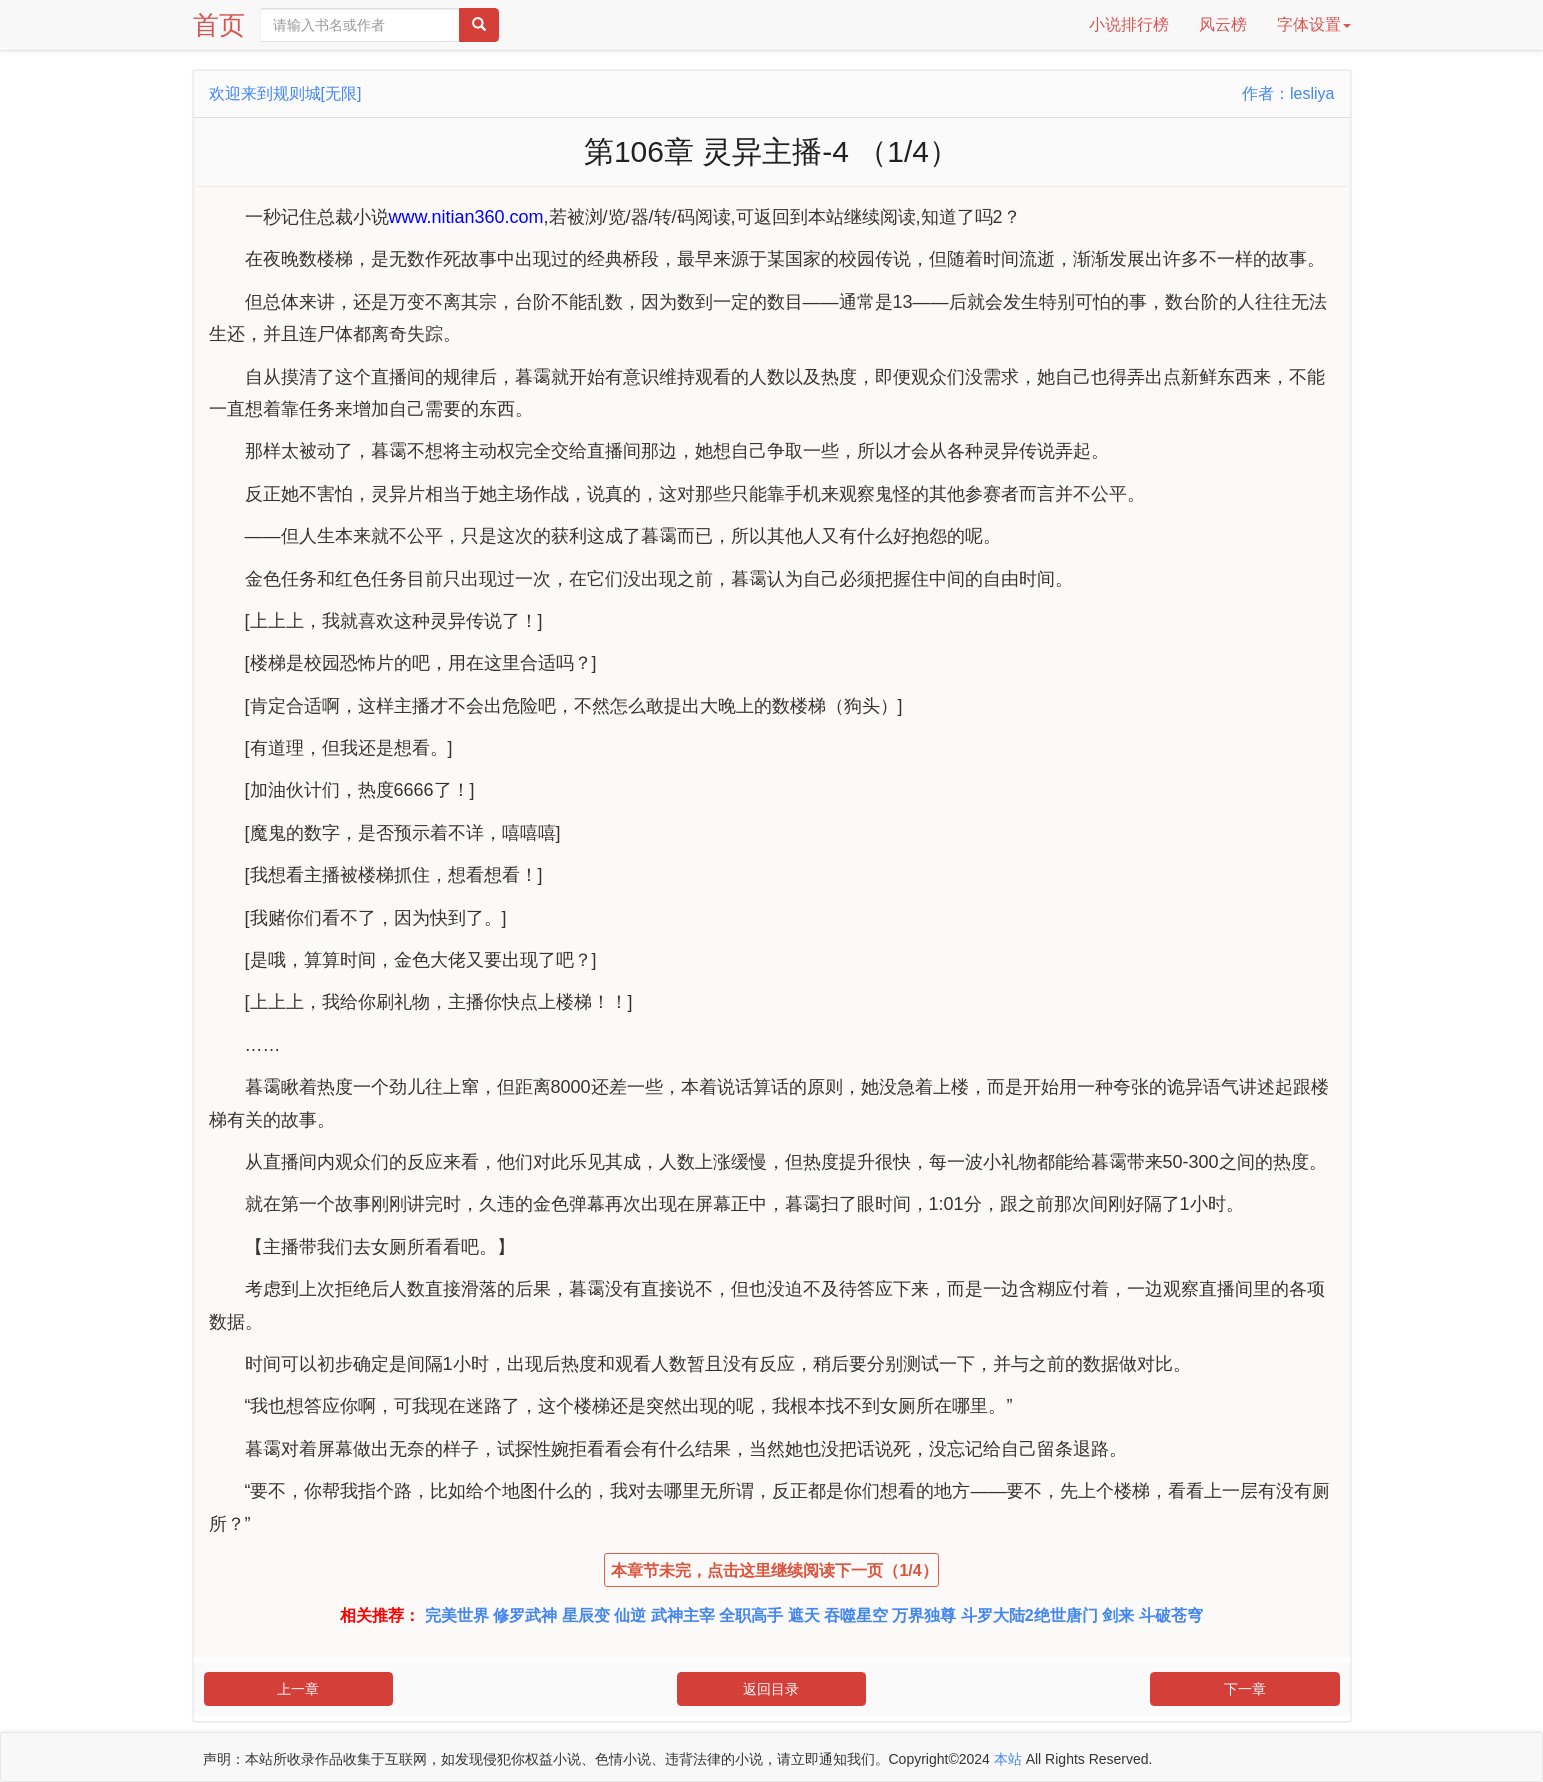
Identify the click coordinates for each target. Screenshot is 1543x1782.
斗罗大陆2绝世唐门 (1029, 1615)
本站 (1008, 1759)
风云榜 (1223, 24)
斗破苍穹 (1171, 1615)
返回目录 (771, 1689)
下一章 (1245, 1689)
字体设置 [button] (1314, 24)
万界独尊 (924, 1615)
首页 (219, 25)
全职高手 (751, 1615)
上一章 (298, 1689)
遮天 (804, 1615)
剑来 (1118, 1615)
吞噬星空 (856, 1615)
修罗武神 (525, 1615)
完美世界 (457, 1615)
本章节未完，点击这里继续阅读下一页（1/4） (774, 1570)
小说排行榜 (1129, 24)
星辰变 (586, 1615)
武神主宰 (683, 1615)
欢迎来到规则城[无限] (285, 93)
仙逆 (630, 1615)
